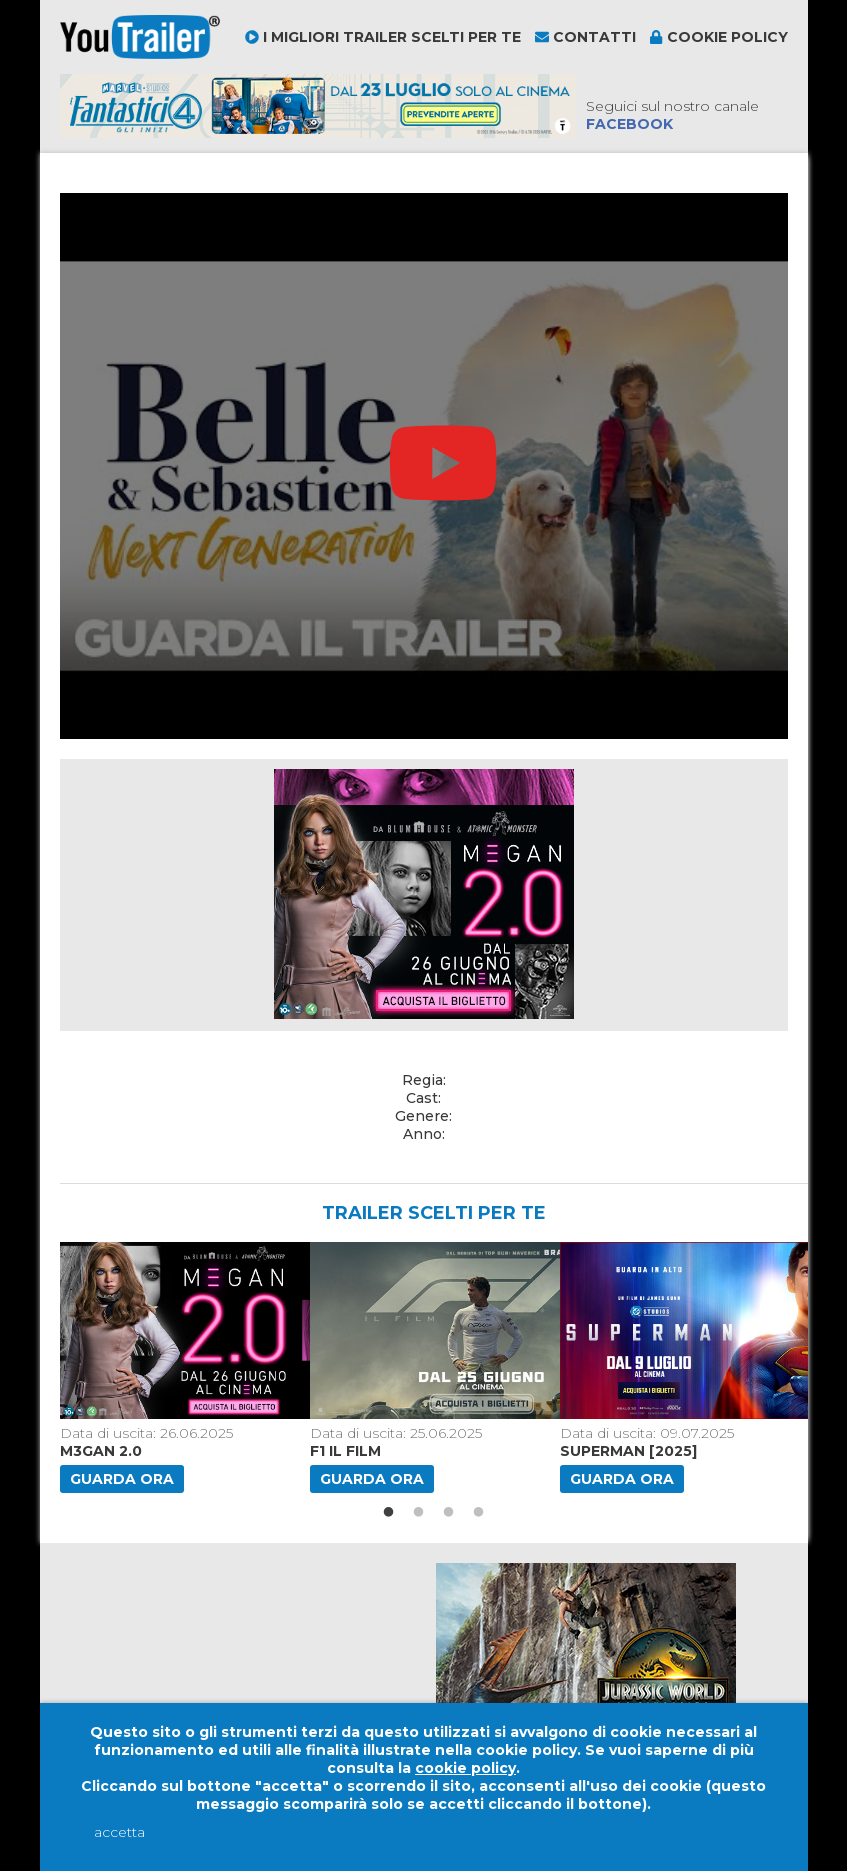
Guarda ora (122, 1479)
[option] (177, 1367)
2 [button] (419, 1513)
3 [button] (449, 1513)
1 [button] (389, 1513)
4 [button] (479, 1513)
